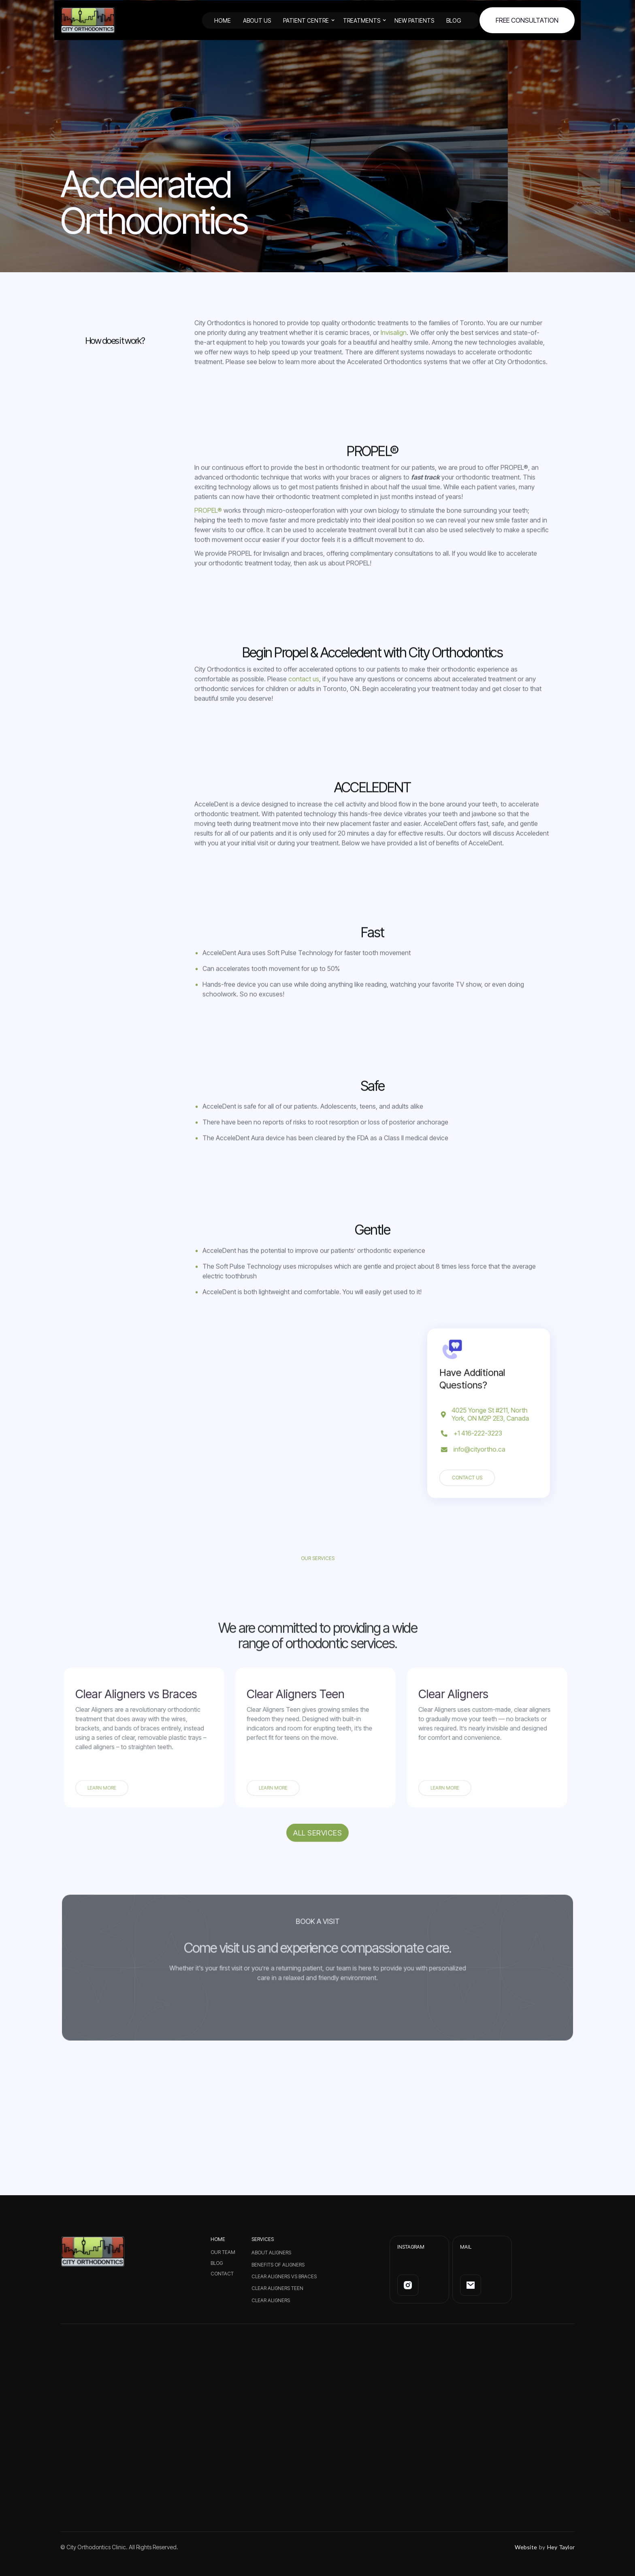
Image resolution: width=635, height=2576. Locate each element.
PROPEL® (208, 529)
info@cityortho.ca (480, 1445)
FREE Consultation (527, 20)
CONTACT (222, 2274)
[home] (87, 20)
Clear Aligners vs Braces (284, 2276)
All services (317, 1851)
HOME (222, 20)
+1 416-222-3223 (478, 1431)
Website (526, 2547)
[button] (313, 20)
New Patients (414, 20)
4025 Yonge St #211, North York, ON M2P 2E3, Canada (490, 1414)
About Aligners (271, 2252)
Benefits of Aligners (278, 2265)
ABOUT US (257, 20)
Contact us (469, 1470)
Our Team (223, 2252)
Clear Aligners (270, 2300)
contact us (303, 697)
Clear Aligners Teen (277, 2288)
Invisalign (394, 351)
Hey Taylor (561, 2547)
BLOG (453, 20)
